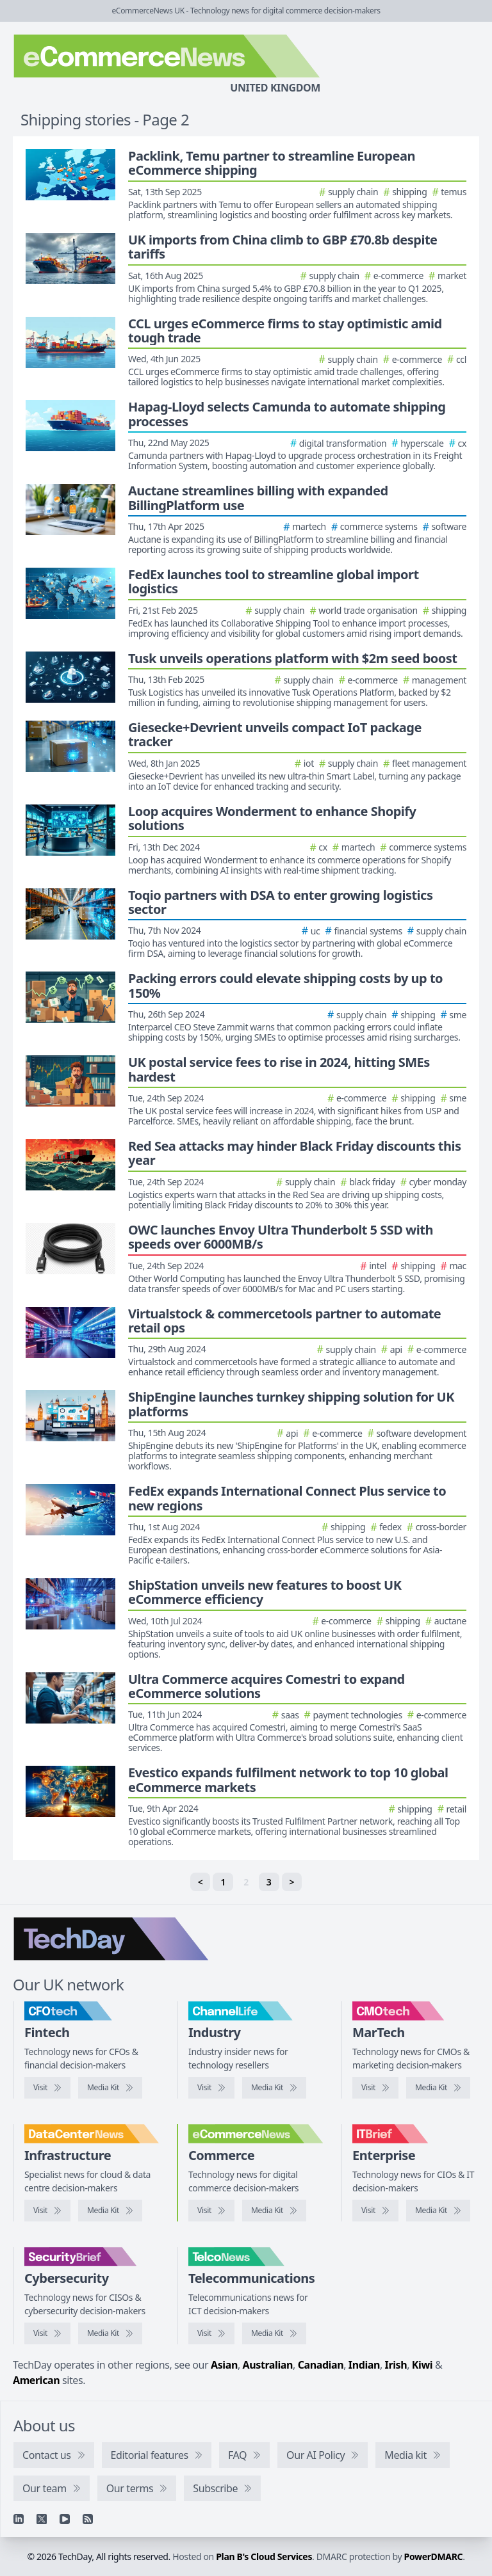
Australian (268, 2365)
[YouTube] (65, 2519)
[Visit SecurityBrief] (47, 2333)
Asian (224, 2365)
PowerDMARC (433, 2556)
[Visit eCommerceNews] (211, 2210)
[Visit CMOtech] (375, 2088)
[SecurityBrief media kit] (110, 2333)
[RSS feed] (88, 2519)
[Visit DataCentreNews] (47, 2210)
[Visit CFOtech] (47, 2088)
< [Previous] (200, 1882)
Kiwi (422, 2365)
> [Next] (292, 1882)
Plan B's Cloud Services (264, 2556)
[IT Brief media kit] (438, 2210)
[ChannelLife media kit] (274, 2088)
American (36, 2380)
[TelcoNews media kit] (274, 2333)
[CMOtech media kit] (438, 2088)
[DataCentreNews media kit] (110, 2210)
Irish (396, 2365)
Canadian (321, 2365)
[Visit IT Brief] (375, 2210)
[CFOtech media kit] (110, 2088)
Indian (364, 2365)
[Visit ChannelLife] (211, 2088)
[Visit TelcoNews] (211, 2333)
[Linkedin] (18, 2519)
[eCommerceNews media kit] (274, 2210)
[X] (42, 2519)
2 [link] (246, 1882)
